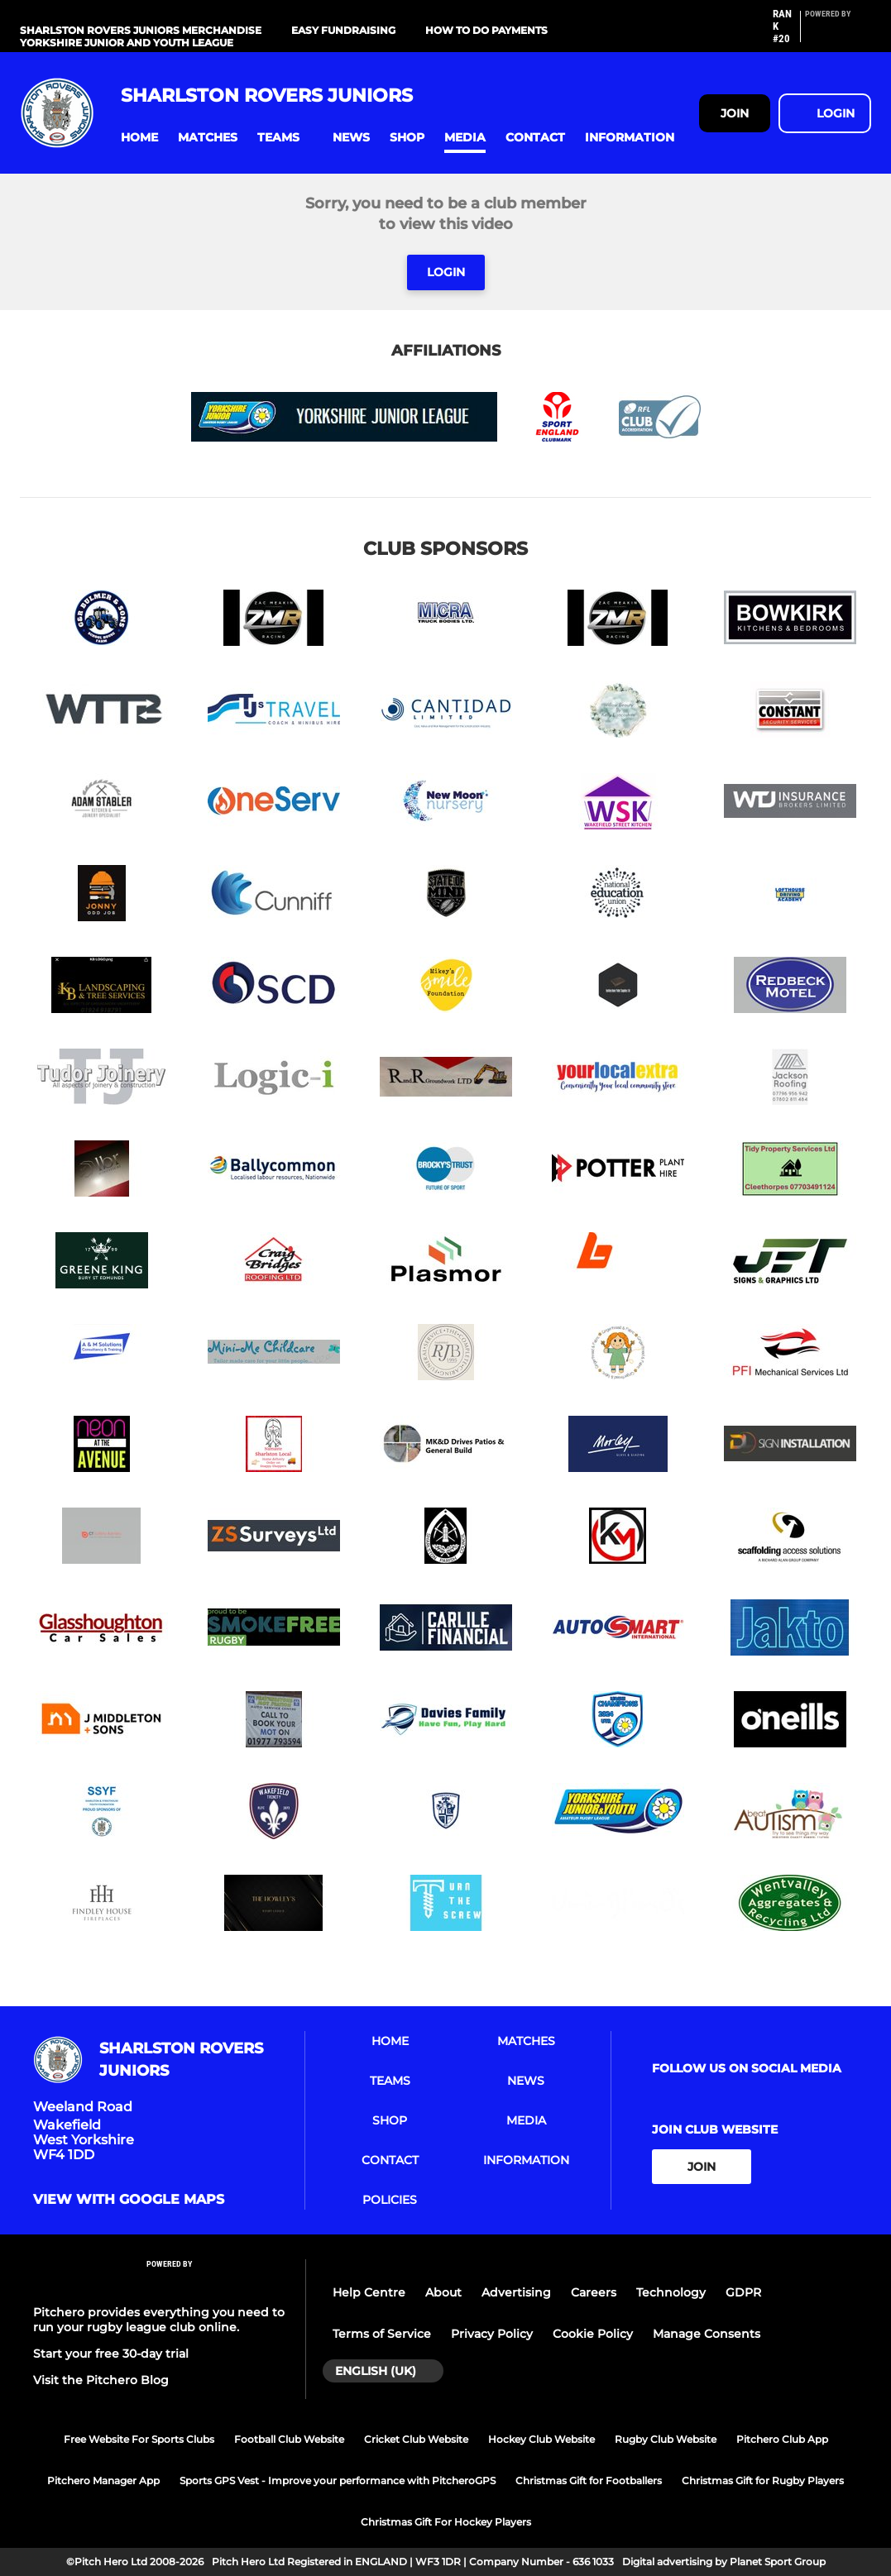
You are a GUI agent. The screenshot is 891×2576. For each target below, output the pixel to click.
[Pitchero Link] (838, 33)
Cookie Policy (593, 2333)
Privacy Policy (492, 2333)
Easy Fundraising (343, 30)
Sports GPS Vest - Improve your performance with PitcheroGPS (338, 2480)
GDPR (743, 2292)
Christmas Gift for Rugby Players (763, 2480)
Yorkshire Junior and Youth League (126, 42)
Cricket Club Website (416, 2439)
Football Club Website (289, 2439)
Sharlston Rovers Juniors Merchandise (140, 30)
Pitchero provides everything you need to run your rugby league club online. (159, 2320)
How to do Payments (486, 30)
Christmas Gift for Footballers (588, 2480)
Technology (671, 2292)
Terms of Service (382, 2333)
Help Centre (369, 2292)
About (443, 2292)
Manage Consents (706, 2333)
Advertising (516, 2292)
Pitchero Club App (782, 2439)
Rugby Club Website (665, 2439)
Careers (593, 2292)
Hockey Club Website (541, 2439)
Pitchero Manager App (103, 2480)
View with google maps (128, 2200)
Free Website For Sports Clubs (139, 2439)
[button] (139, 138)
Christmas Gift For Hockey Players (446, 2522)
